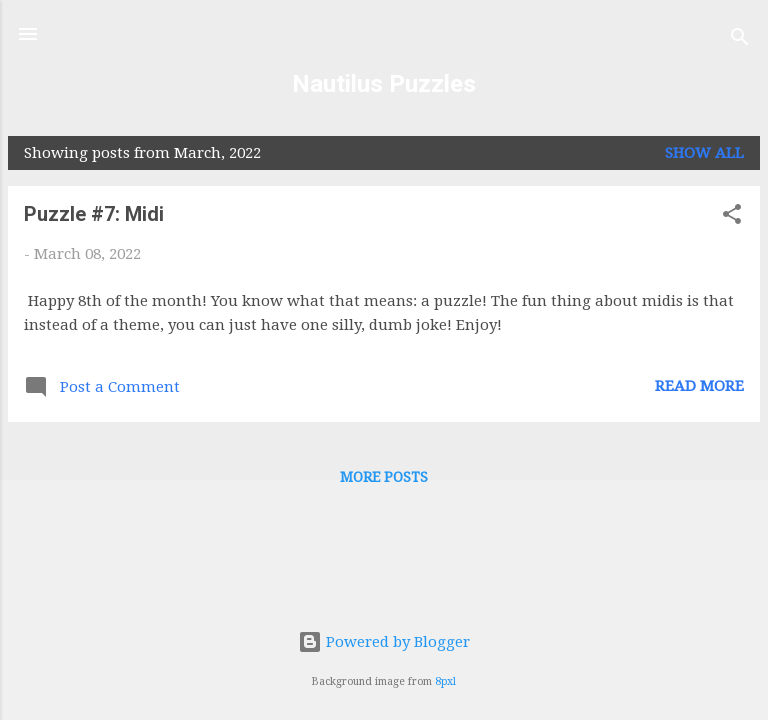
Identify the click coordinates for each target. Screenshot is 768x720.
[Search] (740, 40)
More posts (384, 477)
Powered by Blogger (384, 642)
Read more (699, 386)
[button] (732, 217)
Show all (704, 153)
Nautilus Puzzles (384, 84)
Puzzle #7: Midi (94, 214)
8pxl (445, 681)
